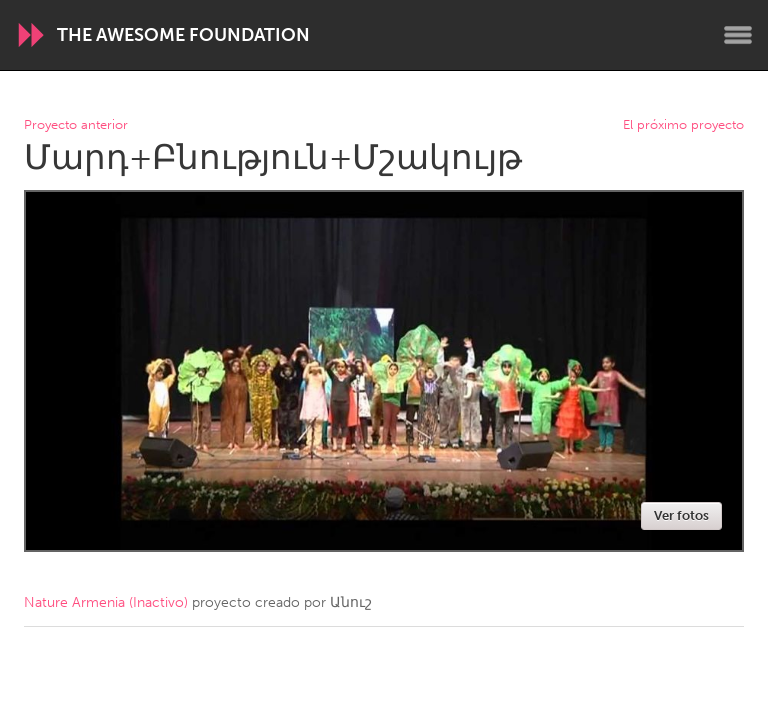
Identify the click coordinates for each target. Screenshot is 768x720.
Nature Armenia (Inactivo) (106, 602)
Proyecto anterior (76, 125)
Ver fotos (681, 515)
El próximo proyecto (683, 125)
